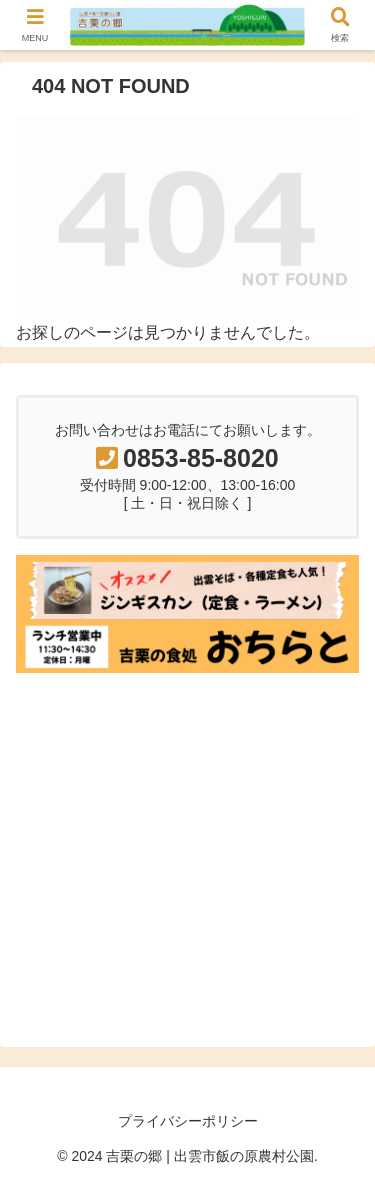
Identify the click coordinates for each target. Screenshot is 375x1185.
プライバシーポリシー (188, 1121)
